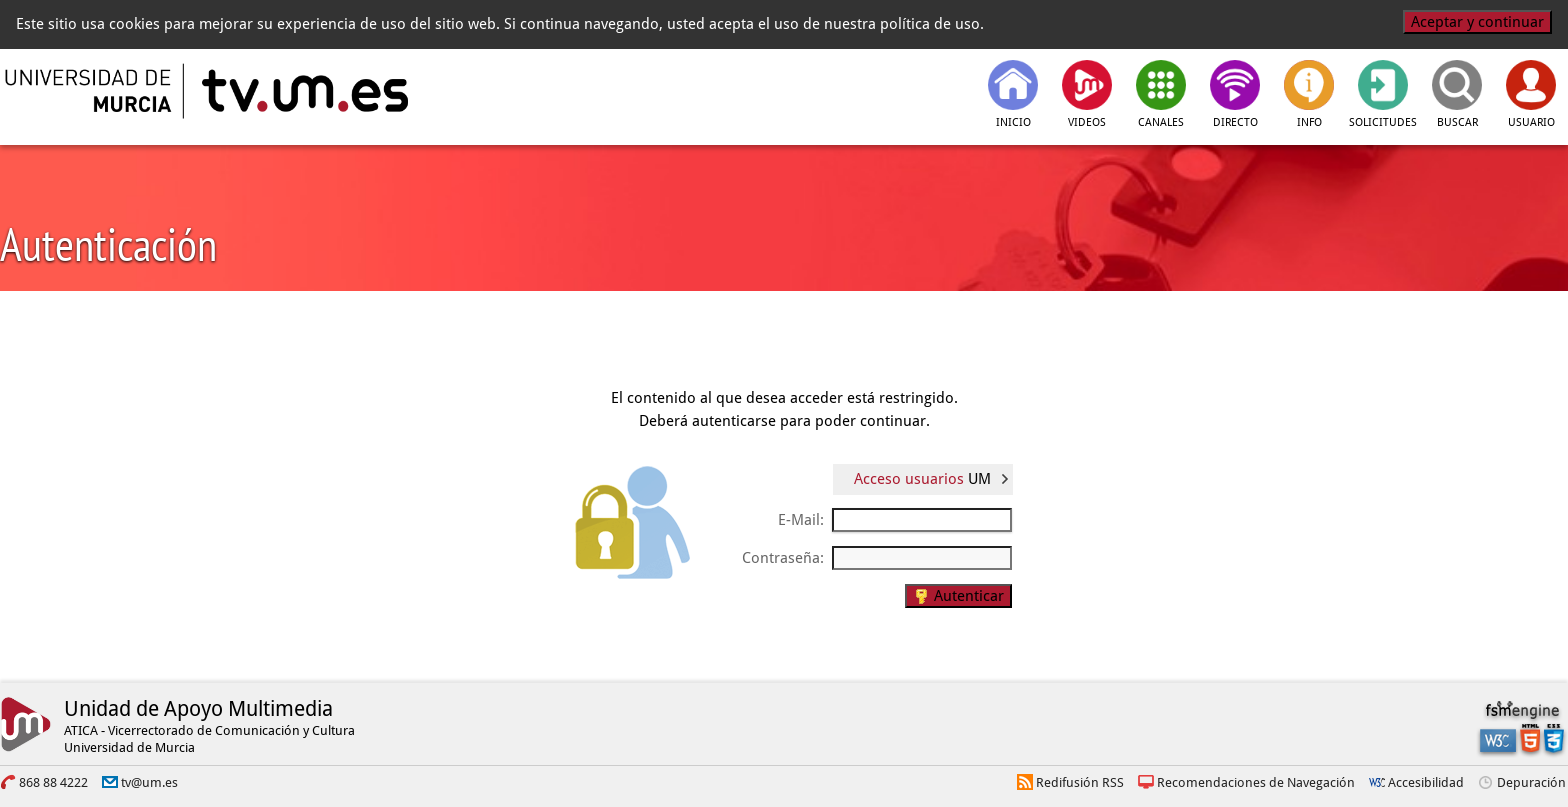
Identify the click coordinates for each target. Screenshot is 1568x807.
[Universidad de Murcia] (90, 91)
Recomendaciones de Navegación (1256, 782)
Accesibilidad (1426, 782)
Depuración (1531, 782)
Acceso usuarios (922, 479)
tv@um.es (149, 782)
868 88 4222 (53, 782)
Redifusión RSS (1080, 782)
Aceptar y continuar (1477, 22)
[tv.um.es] (303, 91)
